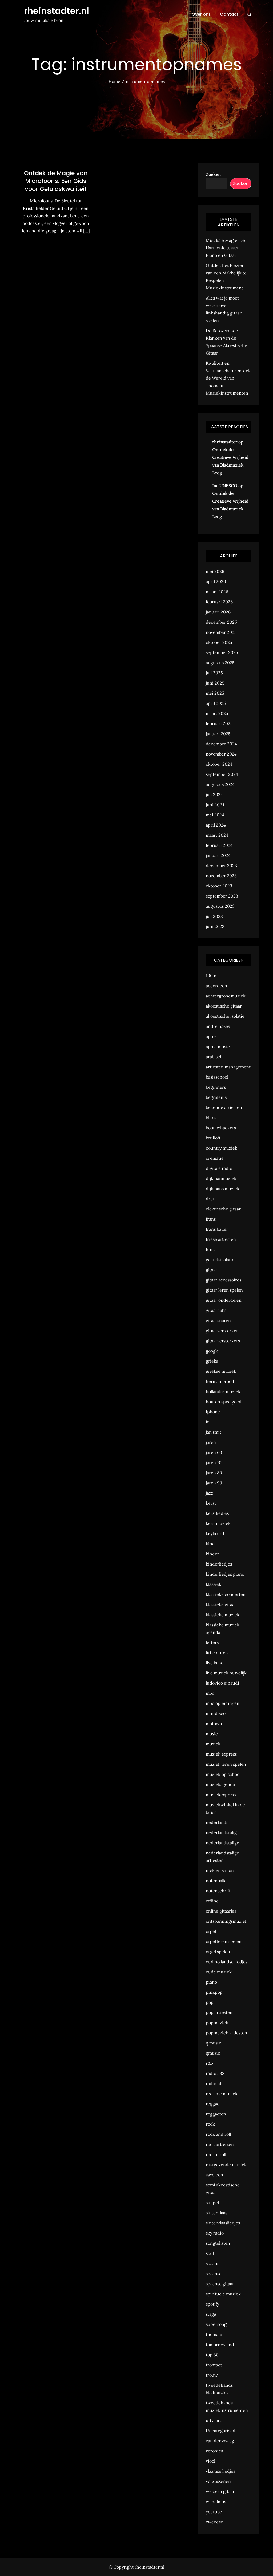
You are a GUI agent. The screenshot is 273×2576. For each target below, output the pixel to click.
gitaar (211, 1269)
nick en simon (220, 1870)
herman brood (220, 1381)
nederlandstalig (221, 1832)
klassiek (213, 1584)
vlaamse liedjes (220, 2471)
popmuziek (217, 2022)
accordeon (216, 985)
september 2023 (222, 896)
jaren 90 (214, 1482)
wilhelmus (216, 2501)
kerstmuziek (218, 1523)
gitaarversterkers (223, 1340)
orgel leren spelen (224, 1941)
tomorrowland (220, 2344)
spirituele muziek (223, 2293)
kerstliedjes (217, 1513)
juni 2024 (215, 804)
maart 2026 (217, 591)
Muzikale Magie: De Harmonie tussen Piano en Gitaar (225, 248)
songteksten (218, 2243)
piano (211, 1982)
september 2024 (222, 774)
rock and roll (218, 2134)
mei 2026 (215, 571)
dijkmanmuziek (221, 1178)
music (212, 1733)
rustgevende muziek (226, 2164)
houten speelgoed (224, 1401)
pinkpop (214, 1992)
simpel (212, 2202)
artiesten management (228, 1066)
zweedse (214, 2521)
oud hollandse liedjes (226, 1961)
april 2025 (216, 703)
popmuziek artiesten (226, 2032)
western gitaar (220, 2491)
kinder (212, 1553)
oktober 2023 (219, 885)
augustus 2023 (220, 906)
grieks (212, 1361)
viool (210, 2461)
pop (210, 2002)
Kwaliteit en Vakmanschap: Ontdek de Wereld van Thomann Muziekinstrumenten (228, 378)
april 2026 (216, 581)
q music (213, 2043)
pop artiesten (219, 2012)
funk (210, 1249)
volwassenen (218, 2481)
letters (212, 1642)
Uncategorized (220, 2430)
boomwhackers (221, 1127)
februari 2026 (219, 601)
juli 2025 (214, 672)
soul (210, 2253)
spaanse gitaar (220, 2283)
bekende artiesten (224, 1107)
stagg (211, 2314)
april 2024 (216, 825)
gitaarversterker (222, 1330)
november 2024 (221, 754)
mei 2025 (215, 693)
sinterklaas (216, 2212)
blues (211, 1117)
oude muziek (219, 1972)
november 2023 (221, 875)
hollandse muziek (223, 1391)
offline (212, 1901)
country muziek (221, 1148)
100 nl (212, 975)
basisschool (217, 1077)
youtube (214, 2511)
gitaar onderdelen (224, 1300)
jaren (211, 1442)
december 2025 (221, 622)
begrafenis (216, 1097)
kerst (211, 1503)
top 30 (212, 2354)
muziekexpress (221, 1794)
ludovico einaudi (222, 1683)
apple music (218, 1046)
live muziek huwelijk (226, 1673)
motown (214, 1723)
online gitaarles (221, 1911)
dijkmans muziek (222, 1188)
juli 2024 (214, 794)
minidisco (216, 1713)
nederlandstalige (222, 1842)
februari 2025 (219, 723)
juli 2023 (214, 916)
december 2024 (221, 743)
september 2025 (222, 652)
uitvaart (213, 2420)
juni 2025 (215, 683)
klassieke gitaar (221, 1604)
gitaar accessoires (223, 1280)
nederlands (217, 1822)
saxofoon (214, 2174)
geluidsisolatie (220, 1259)
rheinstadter (224, 442)
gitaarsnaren (218, 1320)
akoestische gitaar (224, 1006)
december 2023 (221, 865)
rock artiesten (220, 2144)
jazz (209, 1493)
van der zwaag (220, 2440)
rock (210, 2124)
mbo (210, 1693)
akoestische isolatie (225, 1016)
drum (211, 1198)
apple (211, 1036)
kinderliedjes (219, 1564)
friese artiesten (221, 1239)
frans (211, 1219)
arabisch (214, 1056)
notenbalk (216, 1880)
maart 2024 (217, 835)
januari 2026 (218, 612)
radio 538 (215, 2073)
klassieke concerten (226, 1594)
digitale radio (219, 1168)
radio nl (213, 2083)
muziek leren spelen (226, 1764)
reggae (212, 2103)
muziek (213, 1744)
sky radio (215, 2233)
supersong (216, 2324)
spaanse (214, 2273)
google (212, 1351)
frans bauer (217, 1229)
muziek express (221, 1754)
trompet (214, 2364)
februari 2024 (219, 845)
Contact (229, 14)
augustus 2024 (220, 784)
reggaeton (216, 2114)
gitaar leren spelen (224, 1290)
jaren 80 (214, 1472)
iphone (213, 1411)
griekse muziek (221, 1371)
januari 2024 (218, 855)
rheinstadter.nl (56, 11)
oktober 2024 (219, 764)
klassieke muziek (222, 1614)
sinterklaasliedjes (223, 2222)
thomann (215, 2334)
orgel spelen (218, 1951)
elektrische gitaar (223, 1209)
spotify (212, 2304)
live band (215, 1662)
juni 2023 (215, 926)
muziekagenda (220, 1784)
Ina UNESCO (224, 485)
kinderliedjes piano (225, 1574)
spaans (212, 2263)
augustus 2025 (220, 662)
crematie (215, 1158)
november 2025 (221, 632)
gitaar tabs (216, 1310)
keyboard (215, 1533)
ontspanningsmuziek (226, 1921)
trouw (212, 2375)
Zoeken (213, 174)
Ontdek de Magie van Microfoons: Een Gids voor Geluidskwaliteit (56, 181)
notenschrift (218, 1890)
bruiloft (213, 1137)
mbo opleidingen (222, 1703)
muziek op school (223, 1774)
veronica (214, 2450)
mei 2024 (215, 814)
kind (210, 1543)
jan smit (213, 1432)
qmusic (213, 2053)
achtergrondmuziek (226, 995)
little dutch (217, 1652)
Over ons (201, 14)
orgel (211, 1931)
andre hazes (218, 1026)
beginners (216, 1087)
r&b (209, 2063)
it (207, 1422)
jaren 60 (214, 1452)
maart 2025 (217, 713)
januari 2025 (218, 733)
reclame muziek (222, 2093)
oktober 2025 (219, 642)
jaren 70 (214, 1462)
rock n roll (216, 2154)
